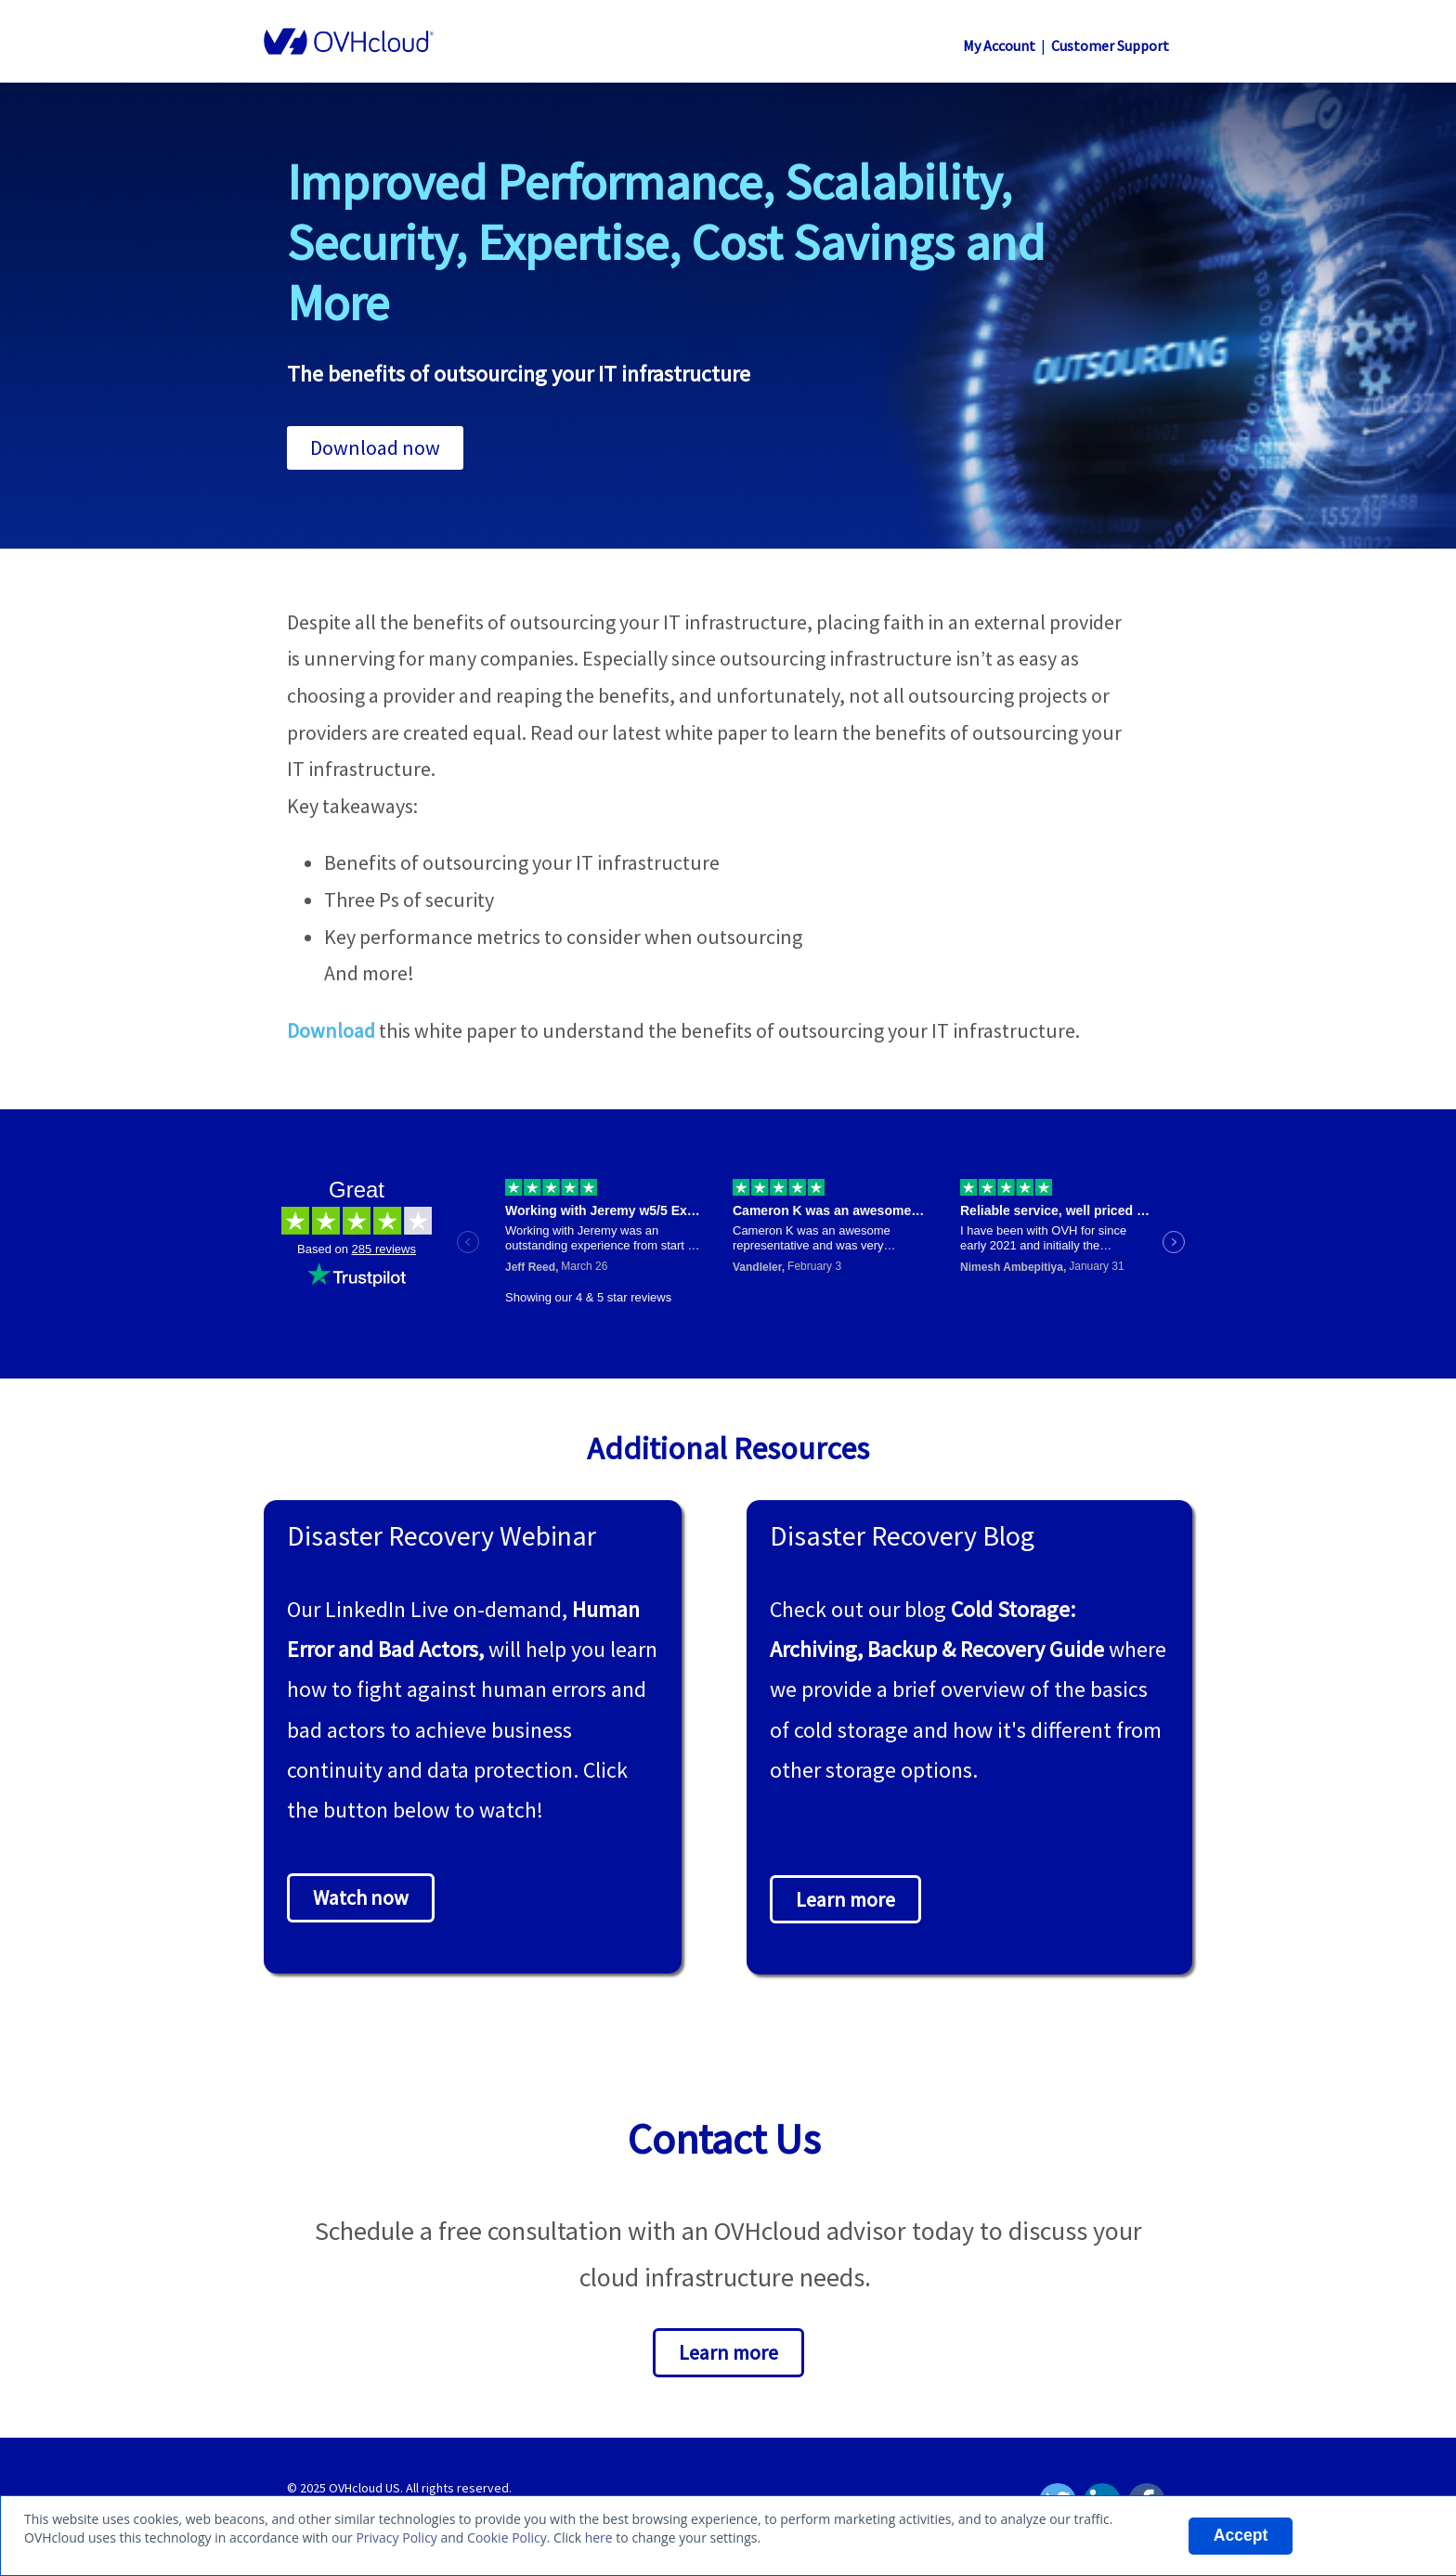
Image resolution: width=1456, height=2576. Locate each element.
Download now (375, 447)
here (599, 2537)
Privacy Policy (396, 2537)
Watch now (361, 1897)
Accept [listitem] (1241, 2535)
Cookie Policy (507, 2537)
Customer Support (1110, 45)
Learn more (845, 1899)
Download (331, 1030)
